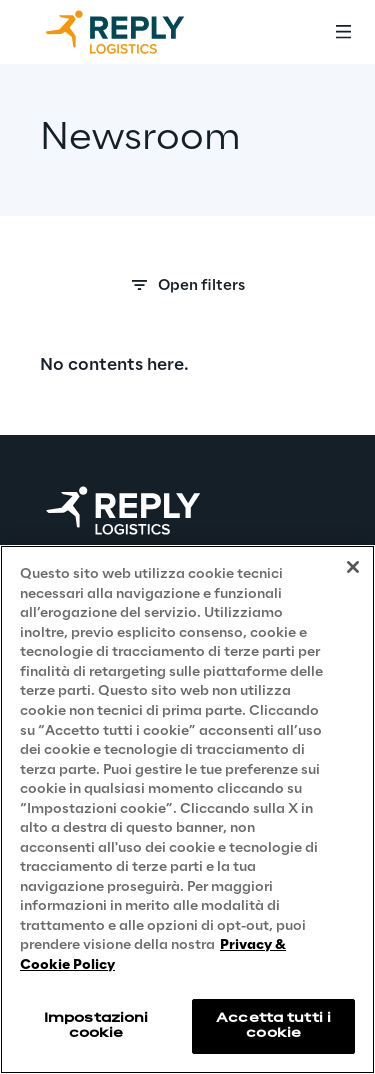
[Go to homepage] (135, 32)
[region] (187, 809)
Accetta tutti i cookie (273, 1025)
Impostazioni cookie (96, 1025)
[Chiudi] (353, 567)
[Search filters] (187, 291)
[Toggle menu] (343, 32)
